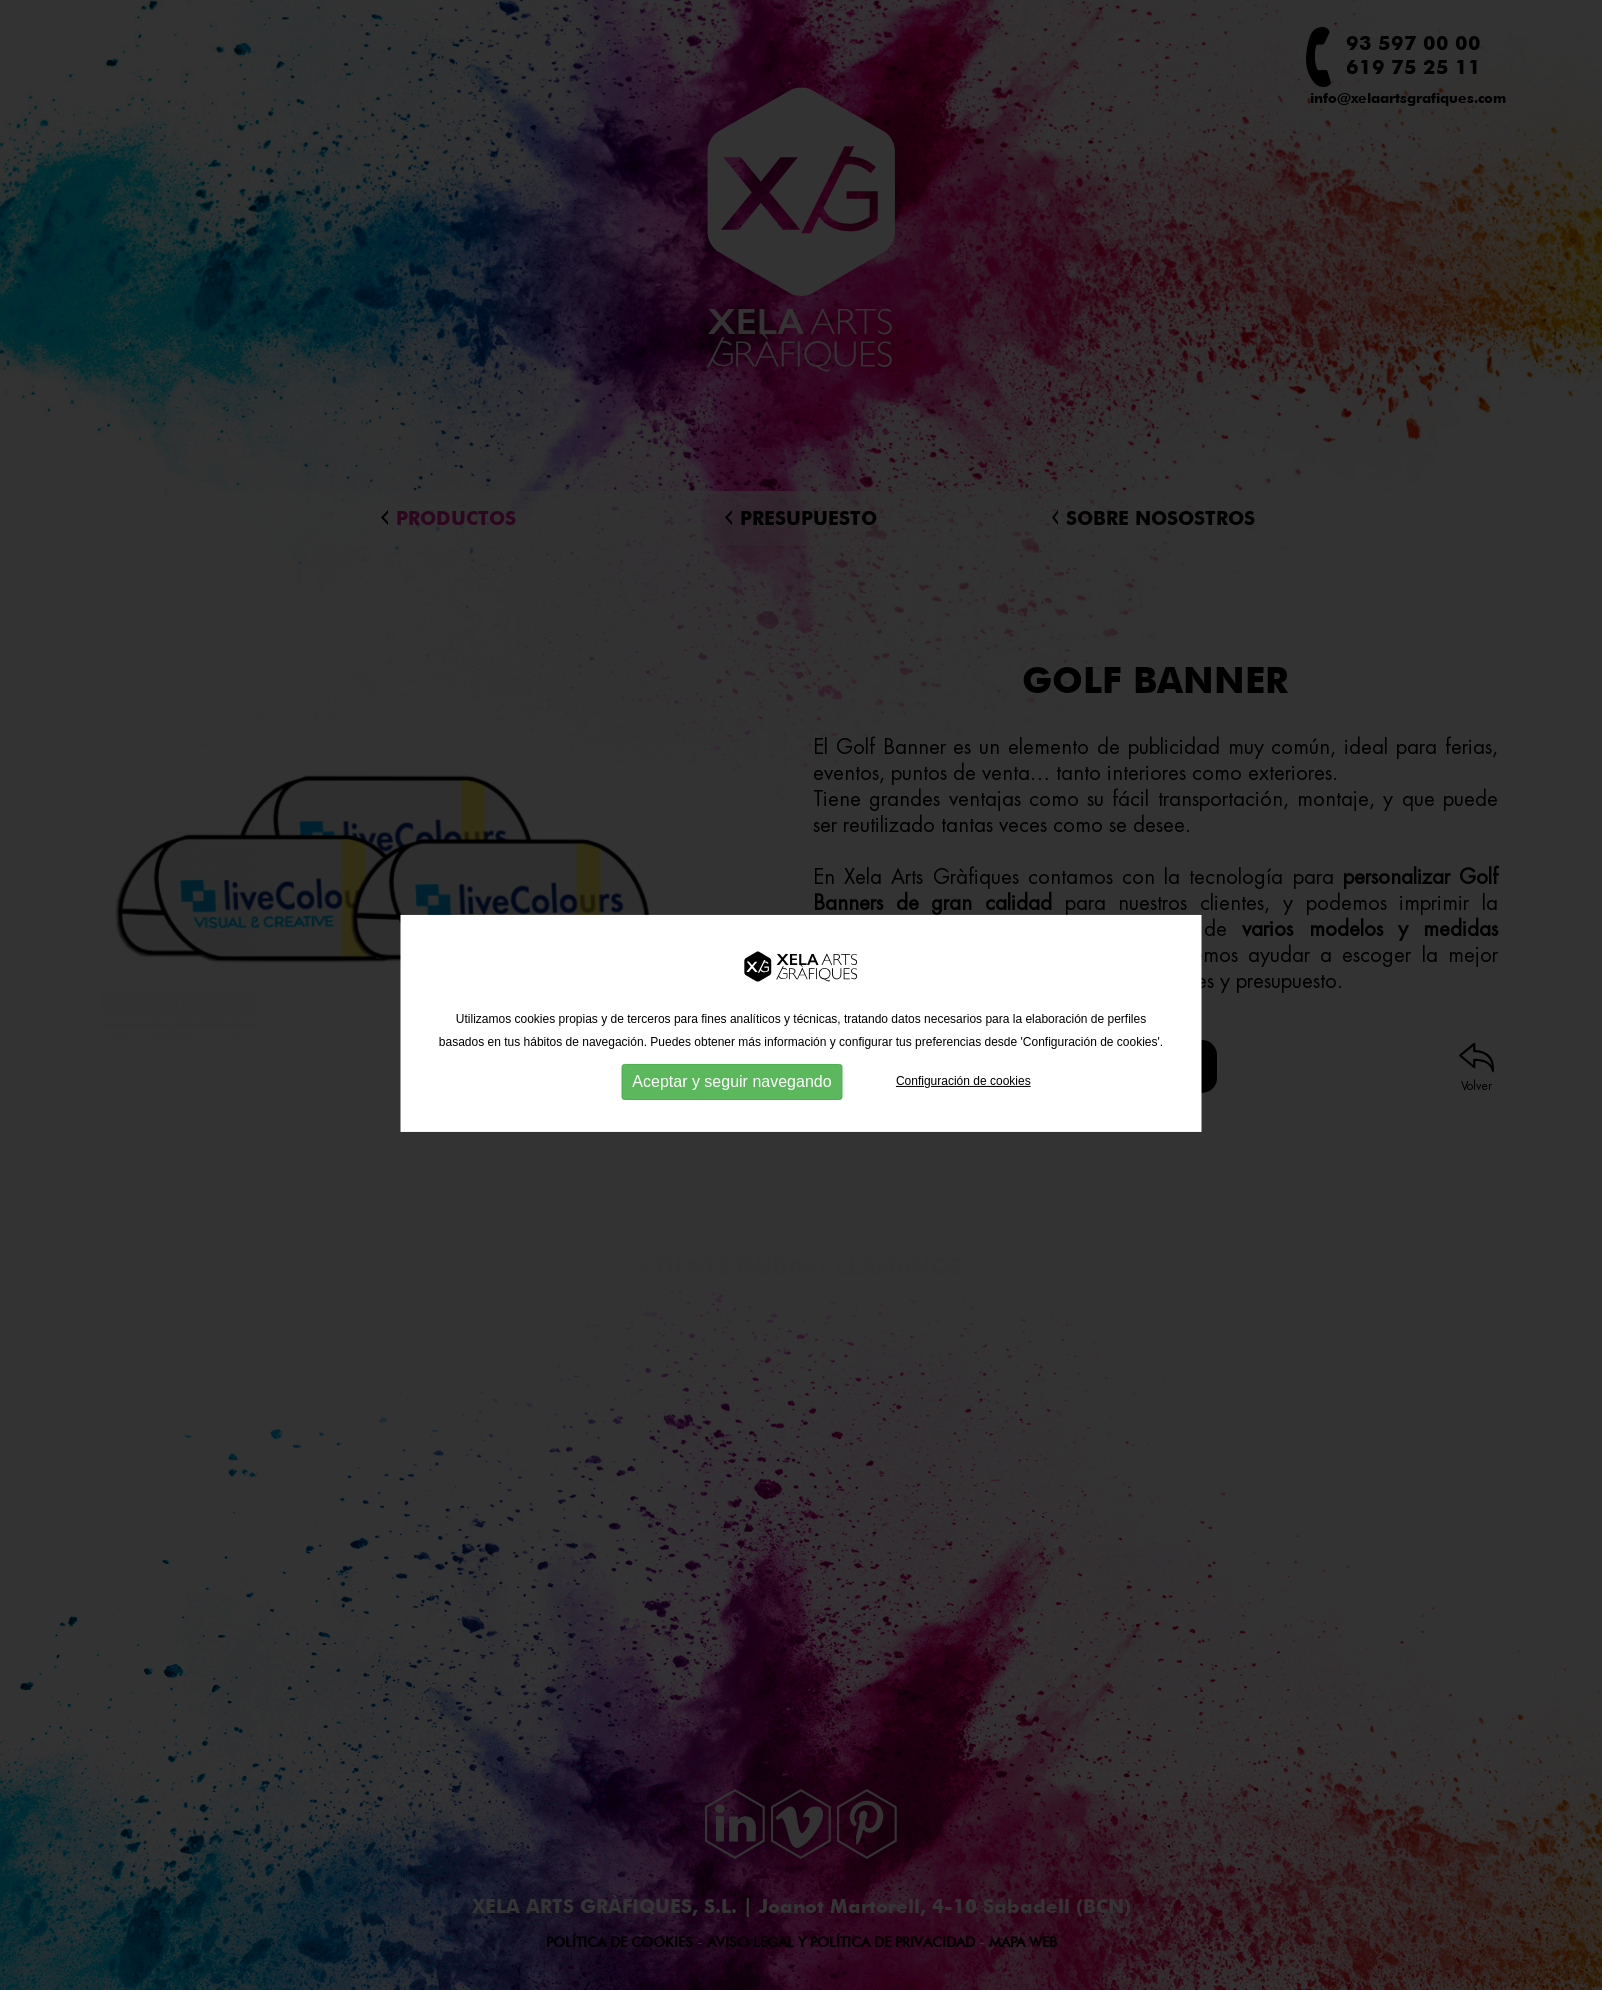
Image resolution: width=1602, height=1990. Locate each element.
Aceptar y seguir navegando (731, 1100)
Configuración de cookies (963, 1100)
